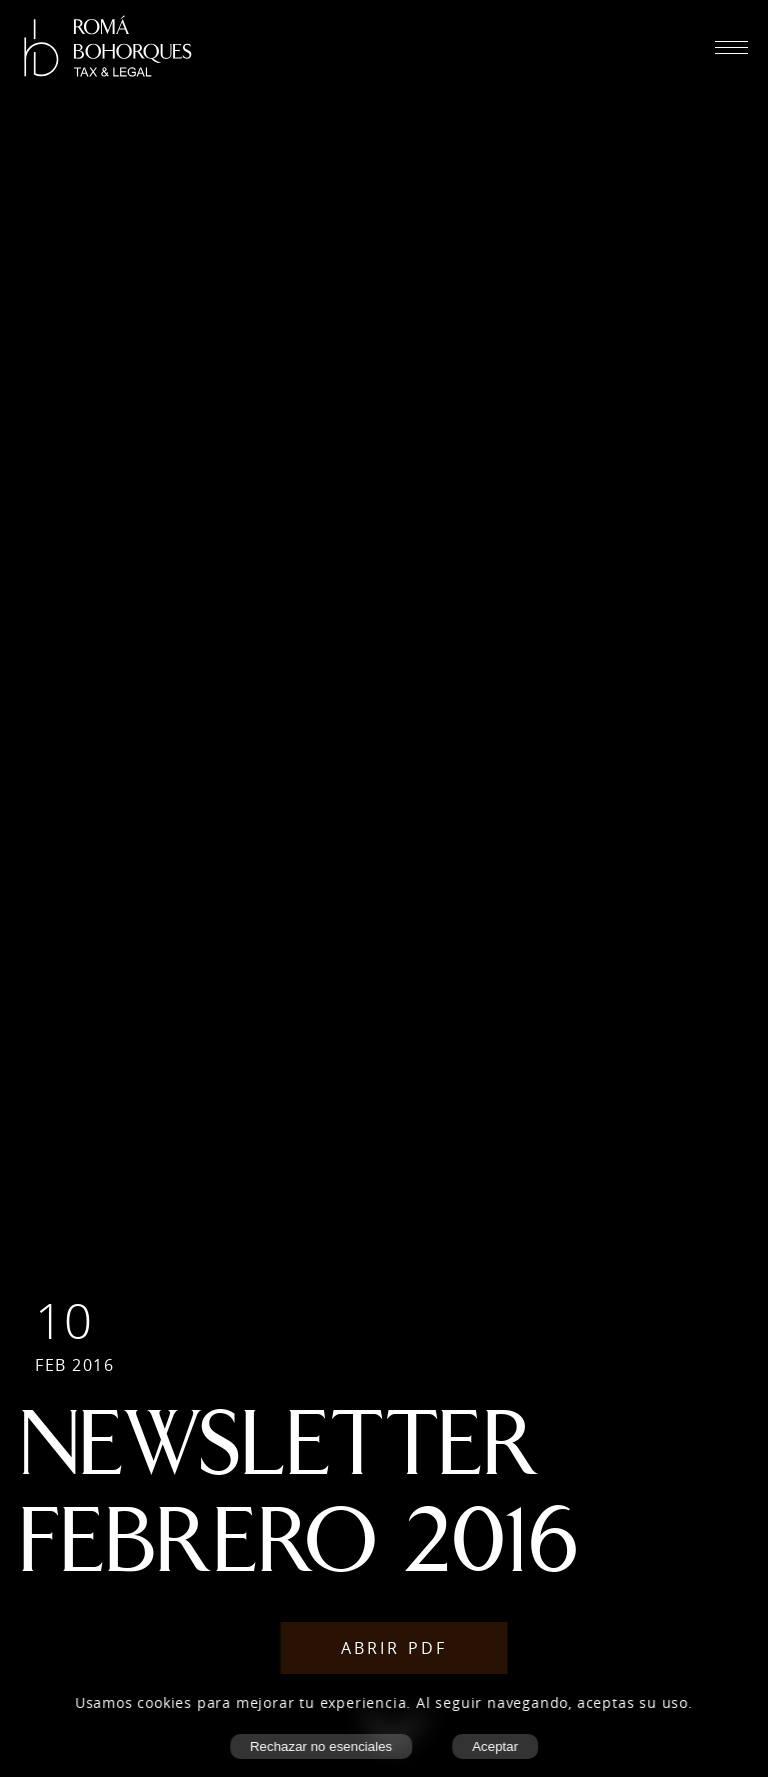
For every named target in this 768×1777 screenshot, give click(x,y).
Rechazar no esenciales (321, 1746)
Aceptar (495, 1746)
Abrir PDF (394, 1648)
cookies (165, 1703)
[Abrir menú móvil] (731, 47)
